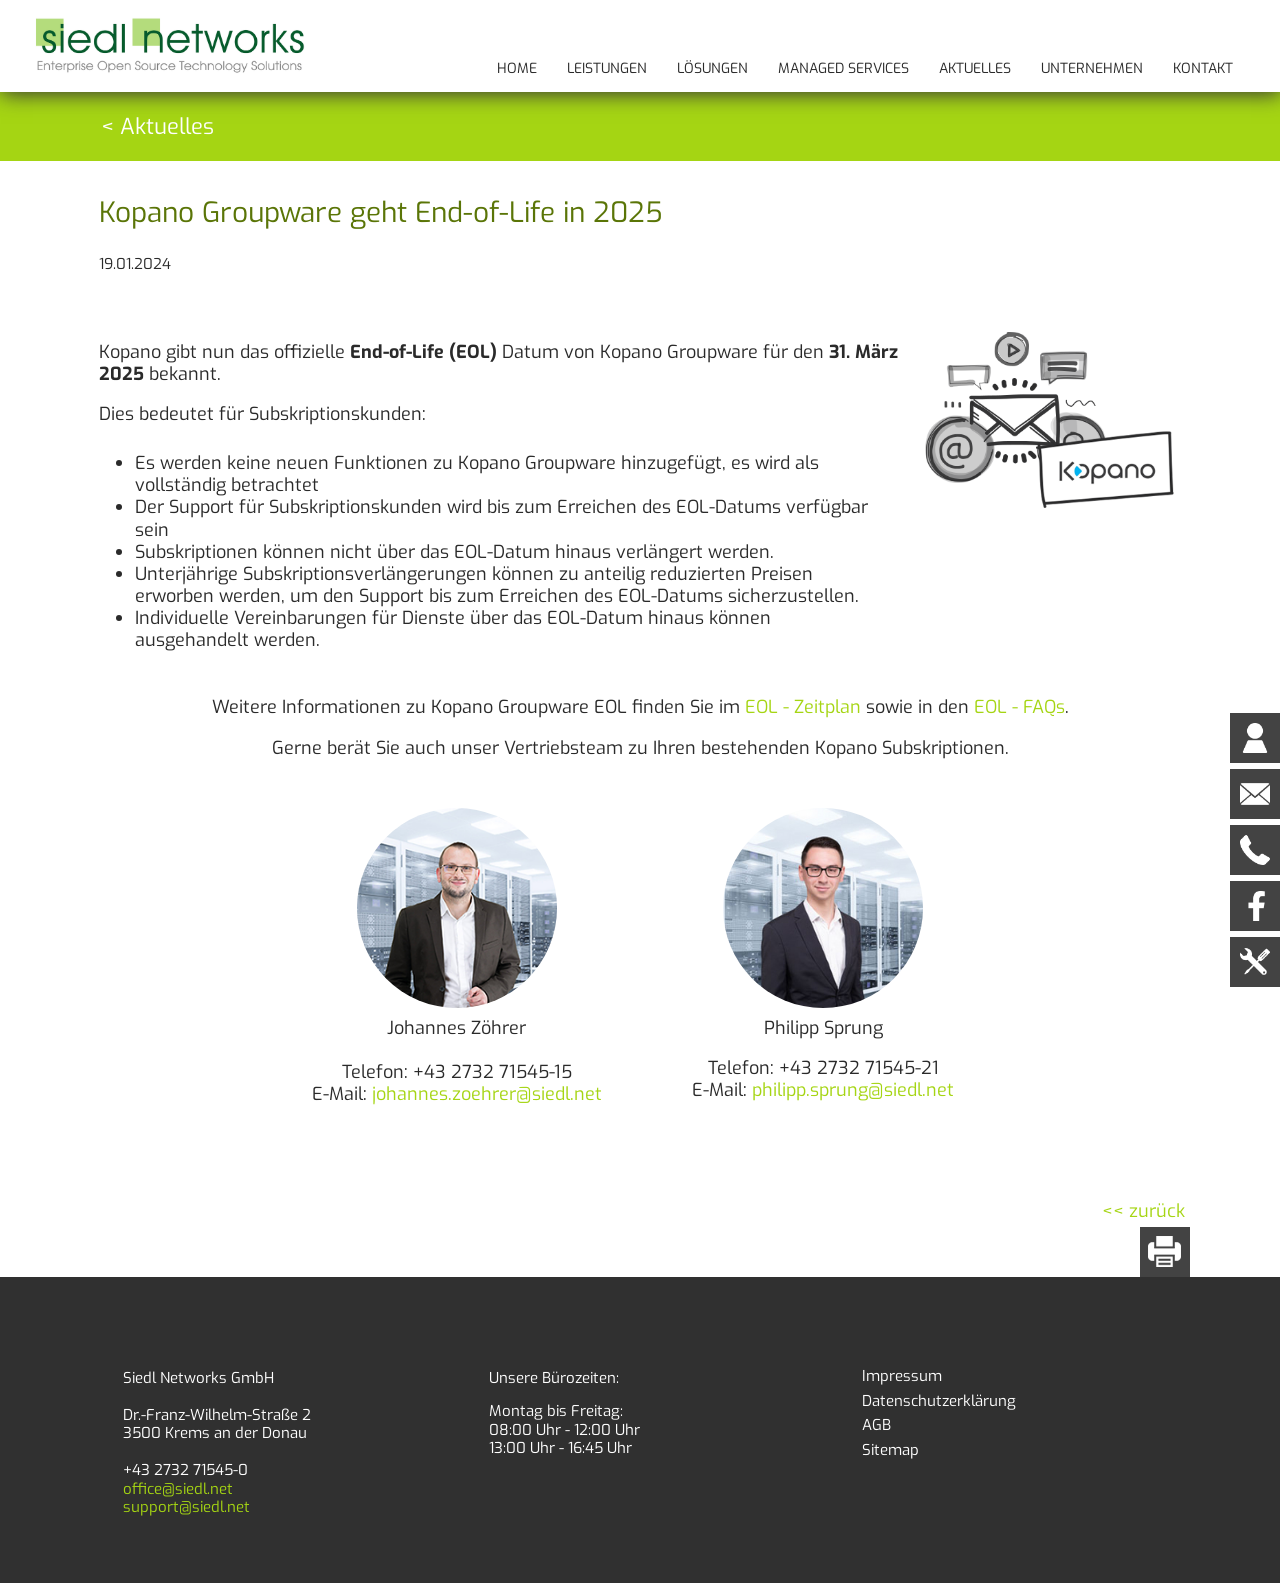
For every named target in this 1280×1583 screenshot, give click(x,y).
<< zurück (1143, 1211)
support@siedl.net (186, 1507)
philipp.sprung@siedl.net (853, 1090)
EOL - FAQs (1019, 707)
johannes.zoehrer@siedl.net (487, 1094)
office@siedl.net (178, 1489)
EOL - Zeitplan (803, 707)
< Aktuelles (157, 126)
